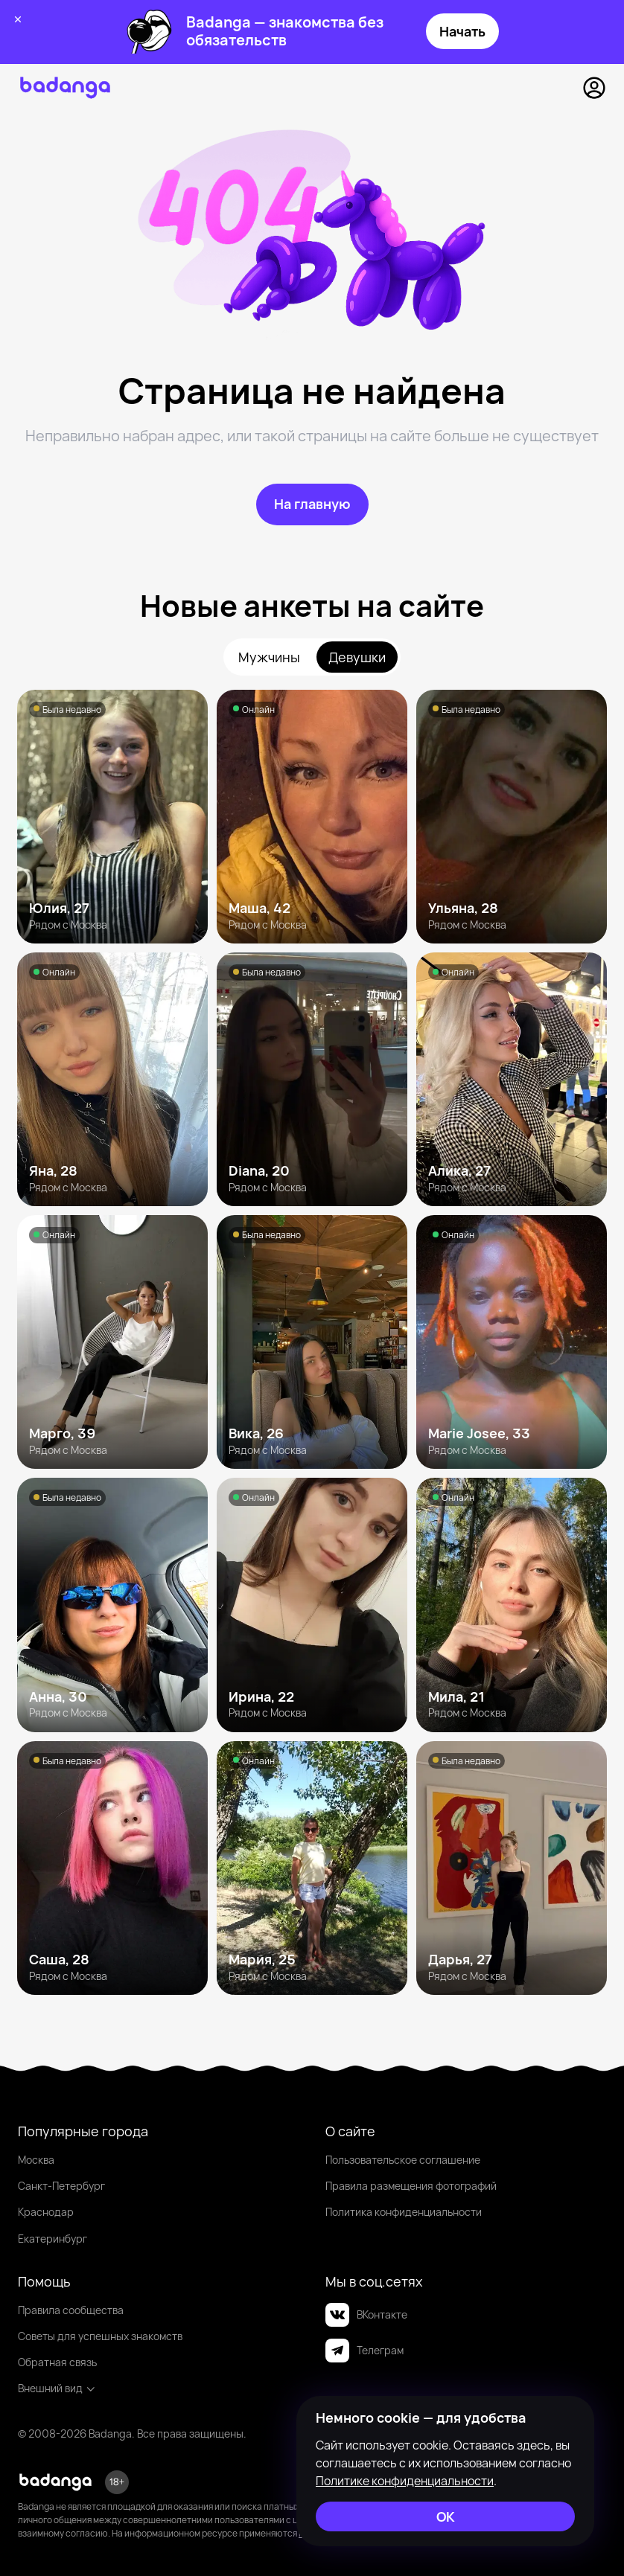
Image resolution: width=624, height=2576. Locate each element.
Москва (36, 2160)
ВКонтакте (366, 2315)
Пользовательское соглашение (402, 2160)
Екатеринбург (52, 2238)
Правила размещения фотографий (411, 2186)
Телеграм (364, 2350)
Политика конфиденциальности (403, 2212)
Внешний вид (57, 2388)
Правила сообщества (71, 2310)
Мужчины (269, 657)
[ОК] (445, 2516)
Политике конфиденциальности (405, 2481)
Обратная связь (57, 2362)
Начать (462, 31)
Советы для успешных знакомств (100, 2336)
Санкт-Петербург (61, 2186)
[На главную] (312, 504)
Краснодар (46, 2212)
